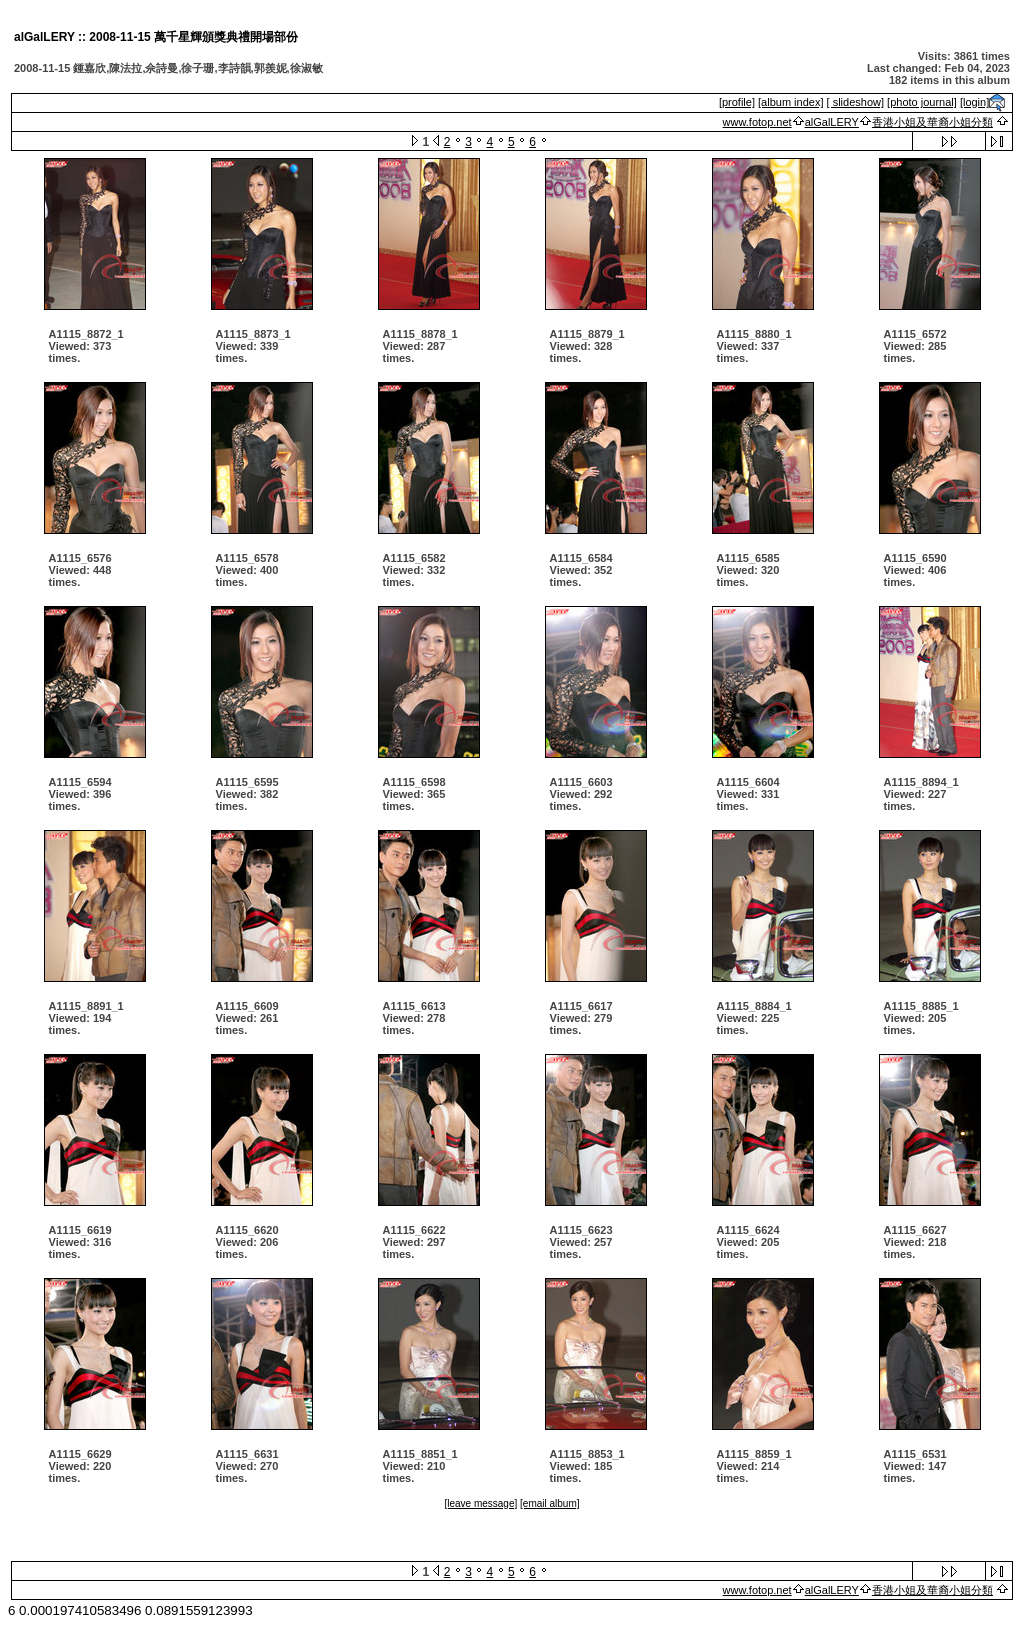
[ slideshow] (855, 102)
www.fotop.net (757, 122)
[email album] (549, 1503)
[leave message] (480, 1503)
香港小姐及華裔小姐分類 (932, 122)
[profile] (737, 102)
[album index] (790, 102)
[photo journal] (922, 102)
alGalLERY (832, 122)
